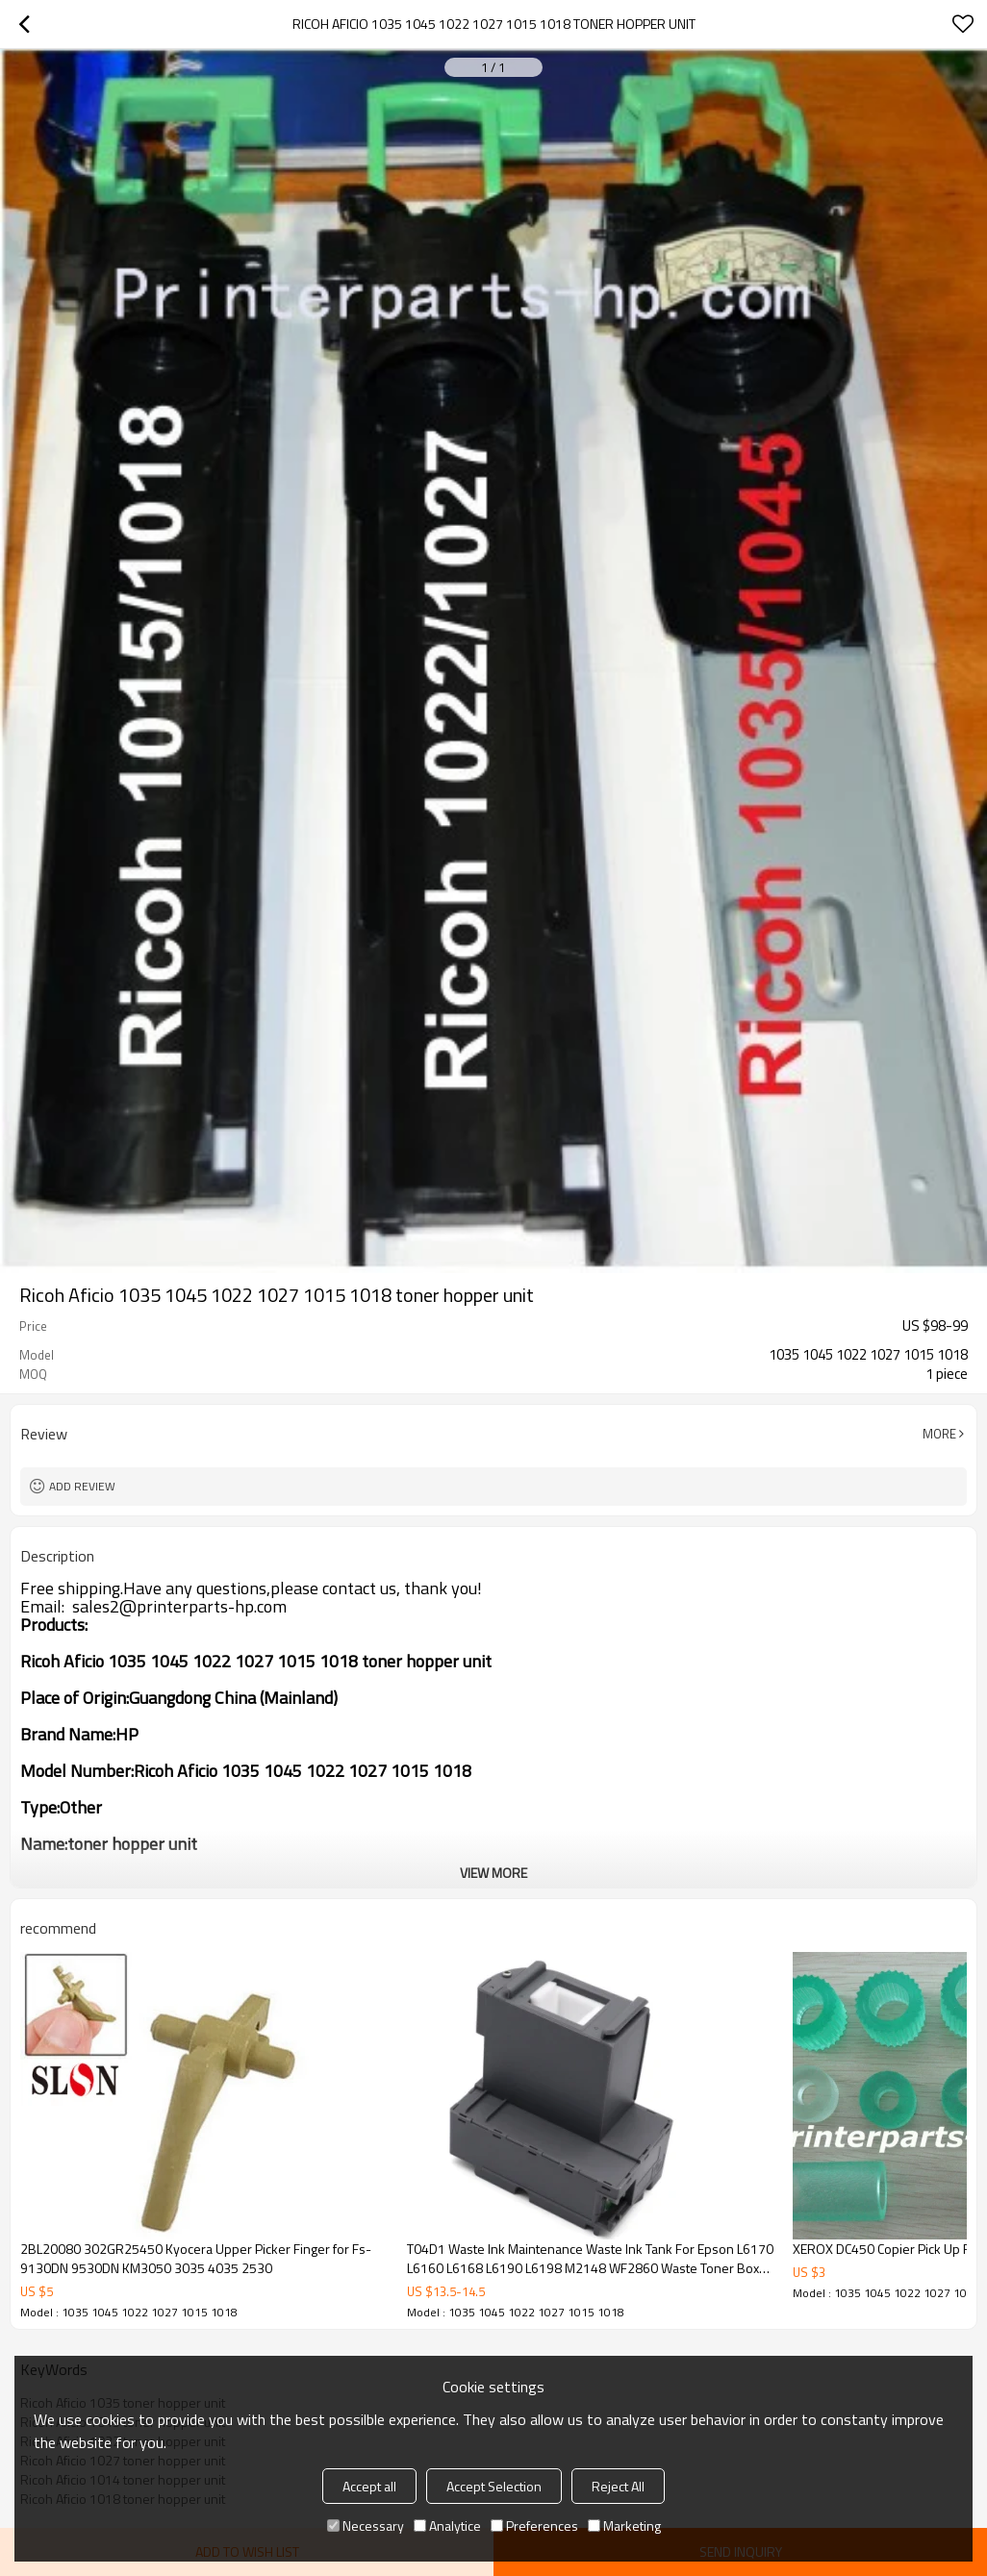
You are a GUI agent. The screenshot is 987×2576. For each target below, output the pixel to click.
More (939, 1433)
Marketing (624, 2525)
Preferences (534, 2525)
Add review (82, 1486)
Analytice (447, 2525)
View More (493, 1873)
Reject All (618, 2486)
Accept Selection (494, 2486)
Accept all (369, 2486)
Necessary (365, 2525)
